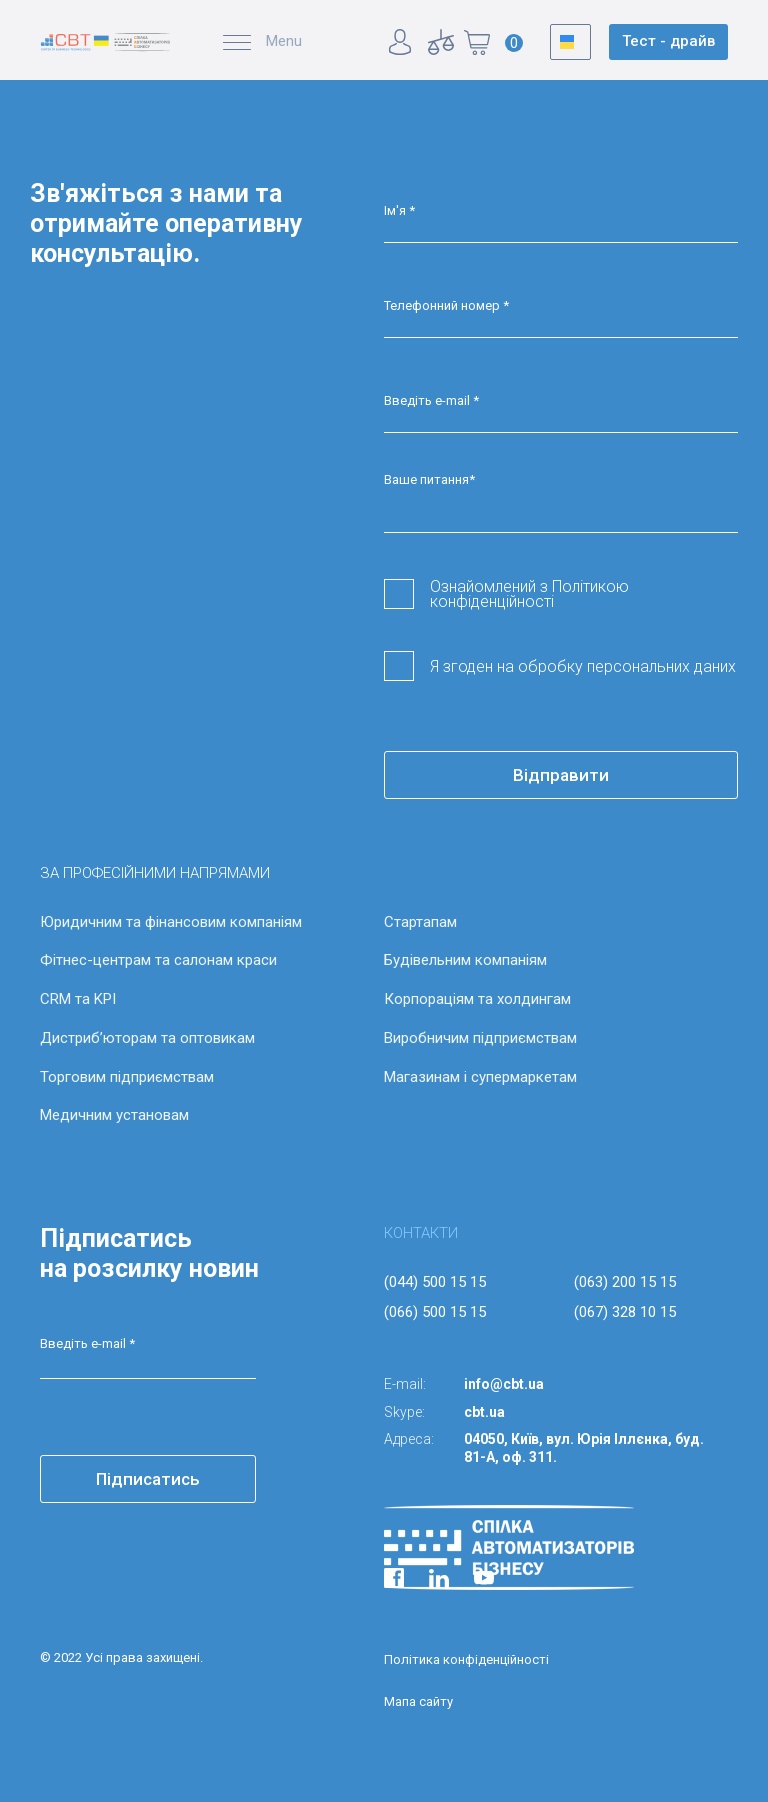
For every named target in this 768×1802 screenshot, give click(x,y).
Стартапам (420, 922)
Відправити (561, 775)
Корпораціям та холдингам (477, 999)
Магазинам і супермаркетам (480, 1077)
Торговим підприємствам (127, 1077)
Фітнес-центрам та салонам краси (158, 960)
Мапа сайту (418, 1701)
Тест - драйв (668, 41)
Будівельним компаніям (465, 960)
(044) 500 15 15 (435, 1282)
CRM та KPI (78, 999)
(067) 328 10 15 (625, 1312)
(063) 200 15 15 (625, 1282)
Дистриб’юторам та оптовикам (147, 1038)
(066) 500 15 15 (435, 1312)
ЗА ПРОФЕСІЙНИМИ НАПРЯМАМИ (155, 873)
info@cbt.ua (504, 1384)
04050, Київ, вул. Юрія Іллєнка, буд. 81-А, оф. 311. (584, 1448)
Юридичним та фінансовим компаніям (171, 922)
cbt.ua (484, 1412)
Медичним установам (114, 1115)
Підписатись (148, 1479)
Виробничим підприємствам (480, 1038)
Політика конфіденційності (466, 1659)
